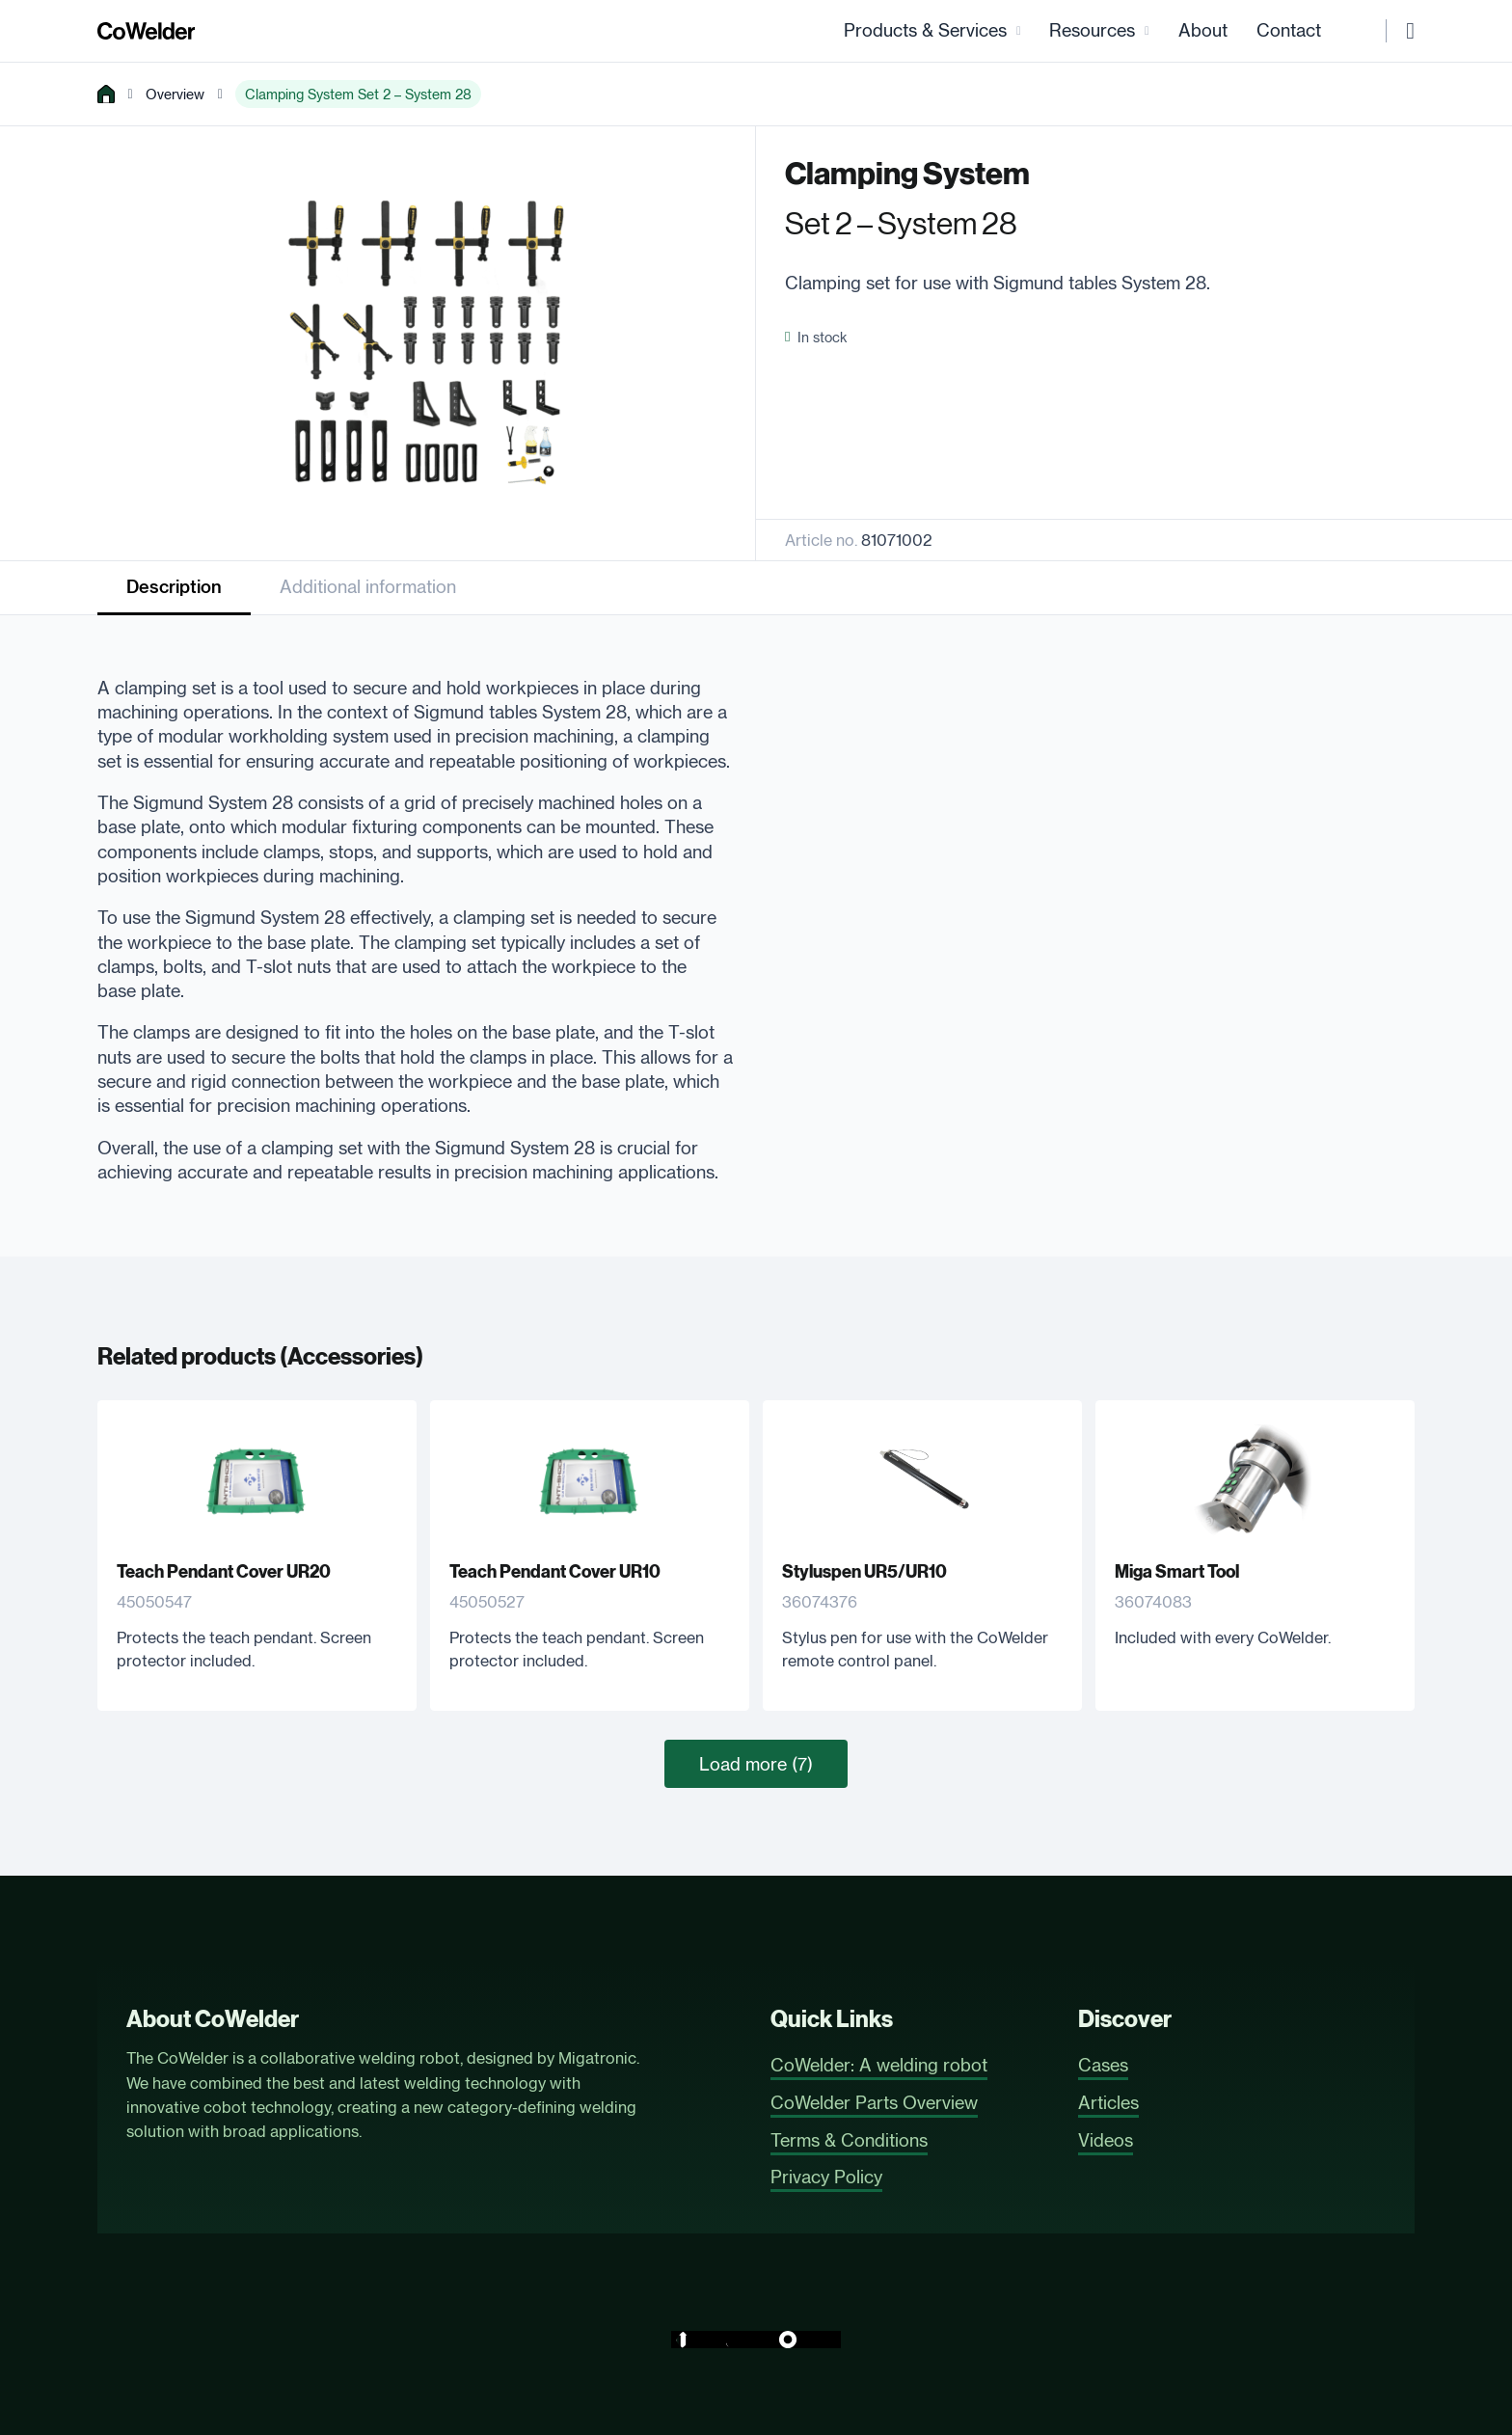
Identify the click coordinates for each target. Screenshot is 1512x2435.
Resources (1092, 30)
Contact (1288, 30)
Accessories (351, 1358)
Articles (1108, 2102)
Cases (1103, 2064)
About (1203, 30)
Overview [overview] (175, 95)
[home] (106, 95)
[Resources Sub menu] (1147, 31)
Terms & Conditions (849, 2140)
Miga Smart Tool (1177, 1573)
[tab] (174, 589)
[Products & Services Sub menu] (1018, 31)
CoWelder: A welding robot (878, 2064)
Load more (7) (756, 1764)
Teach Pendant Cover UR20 (224, 1573)
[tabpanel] (415, 923)
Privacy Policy (826, 2176)
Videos (1105, 2140)
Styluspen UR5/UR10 (864, 1573)
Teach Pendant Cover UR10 (555, 1573)
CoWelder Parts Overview (874, 2102)
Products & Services (925, 30)
